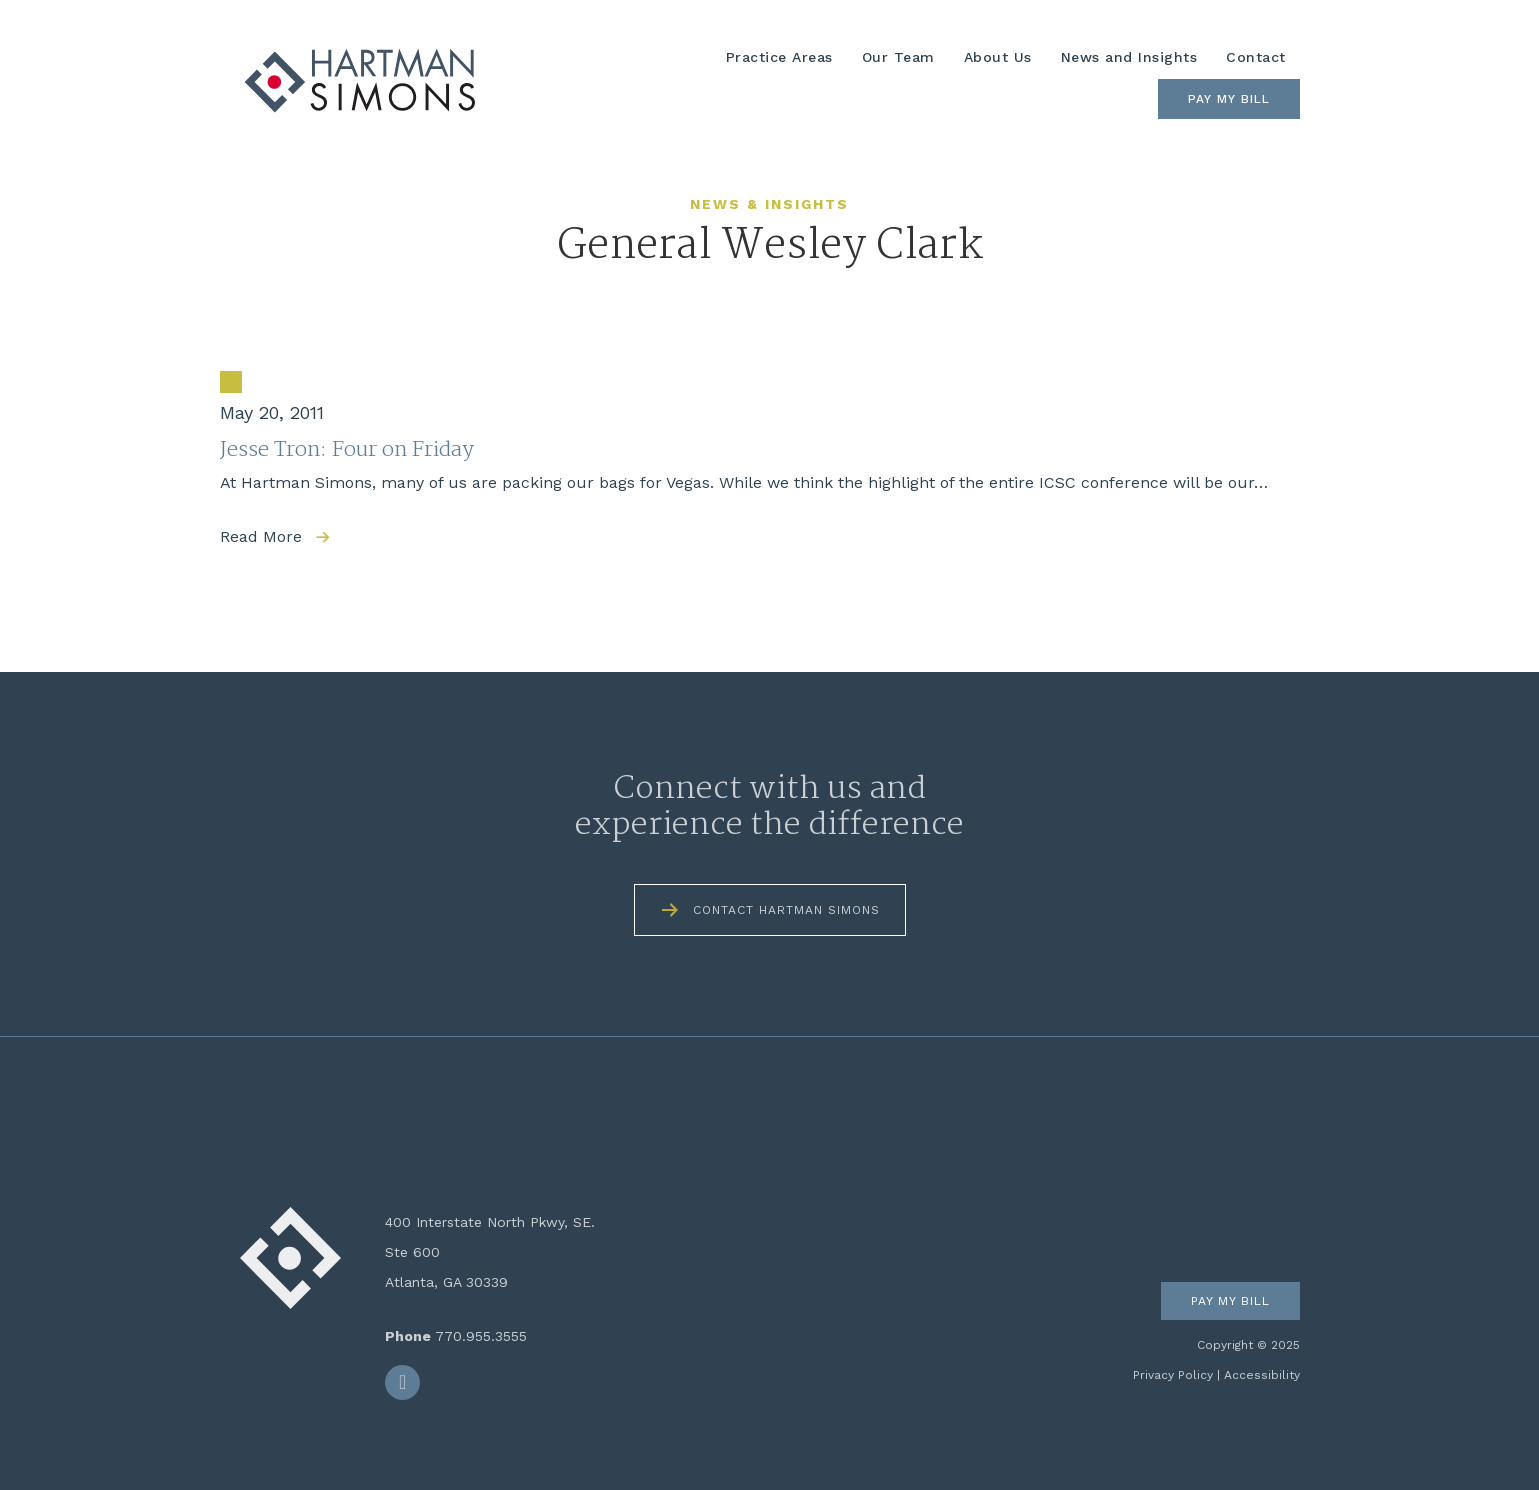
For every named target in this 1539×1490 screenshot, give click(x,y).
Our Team (898, 57)
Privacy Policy (1173, 1375)
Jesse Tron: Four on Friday (346, 450)
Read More (261, 536)
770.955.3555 (481, 1336)
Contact (1256, 57)
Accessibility (1262, 1375)
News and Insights (1129, 57)
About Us (998, 57)
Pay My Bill (1229, 99)
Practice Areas (779, 57)
